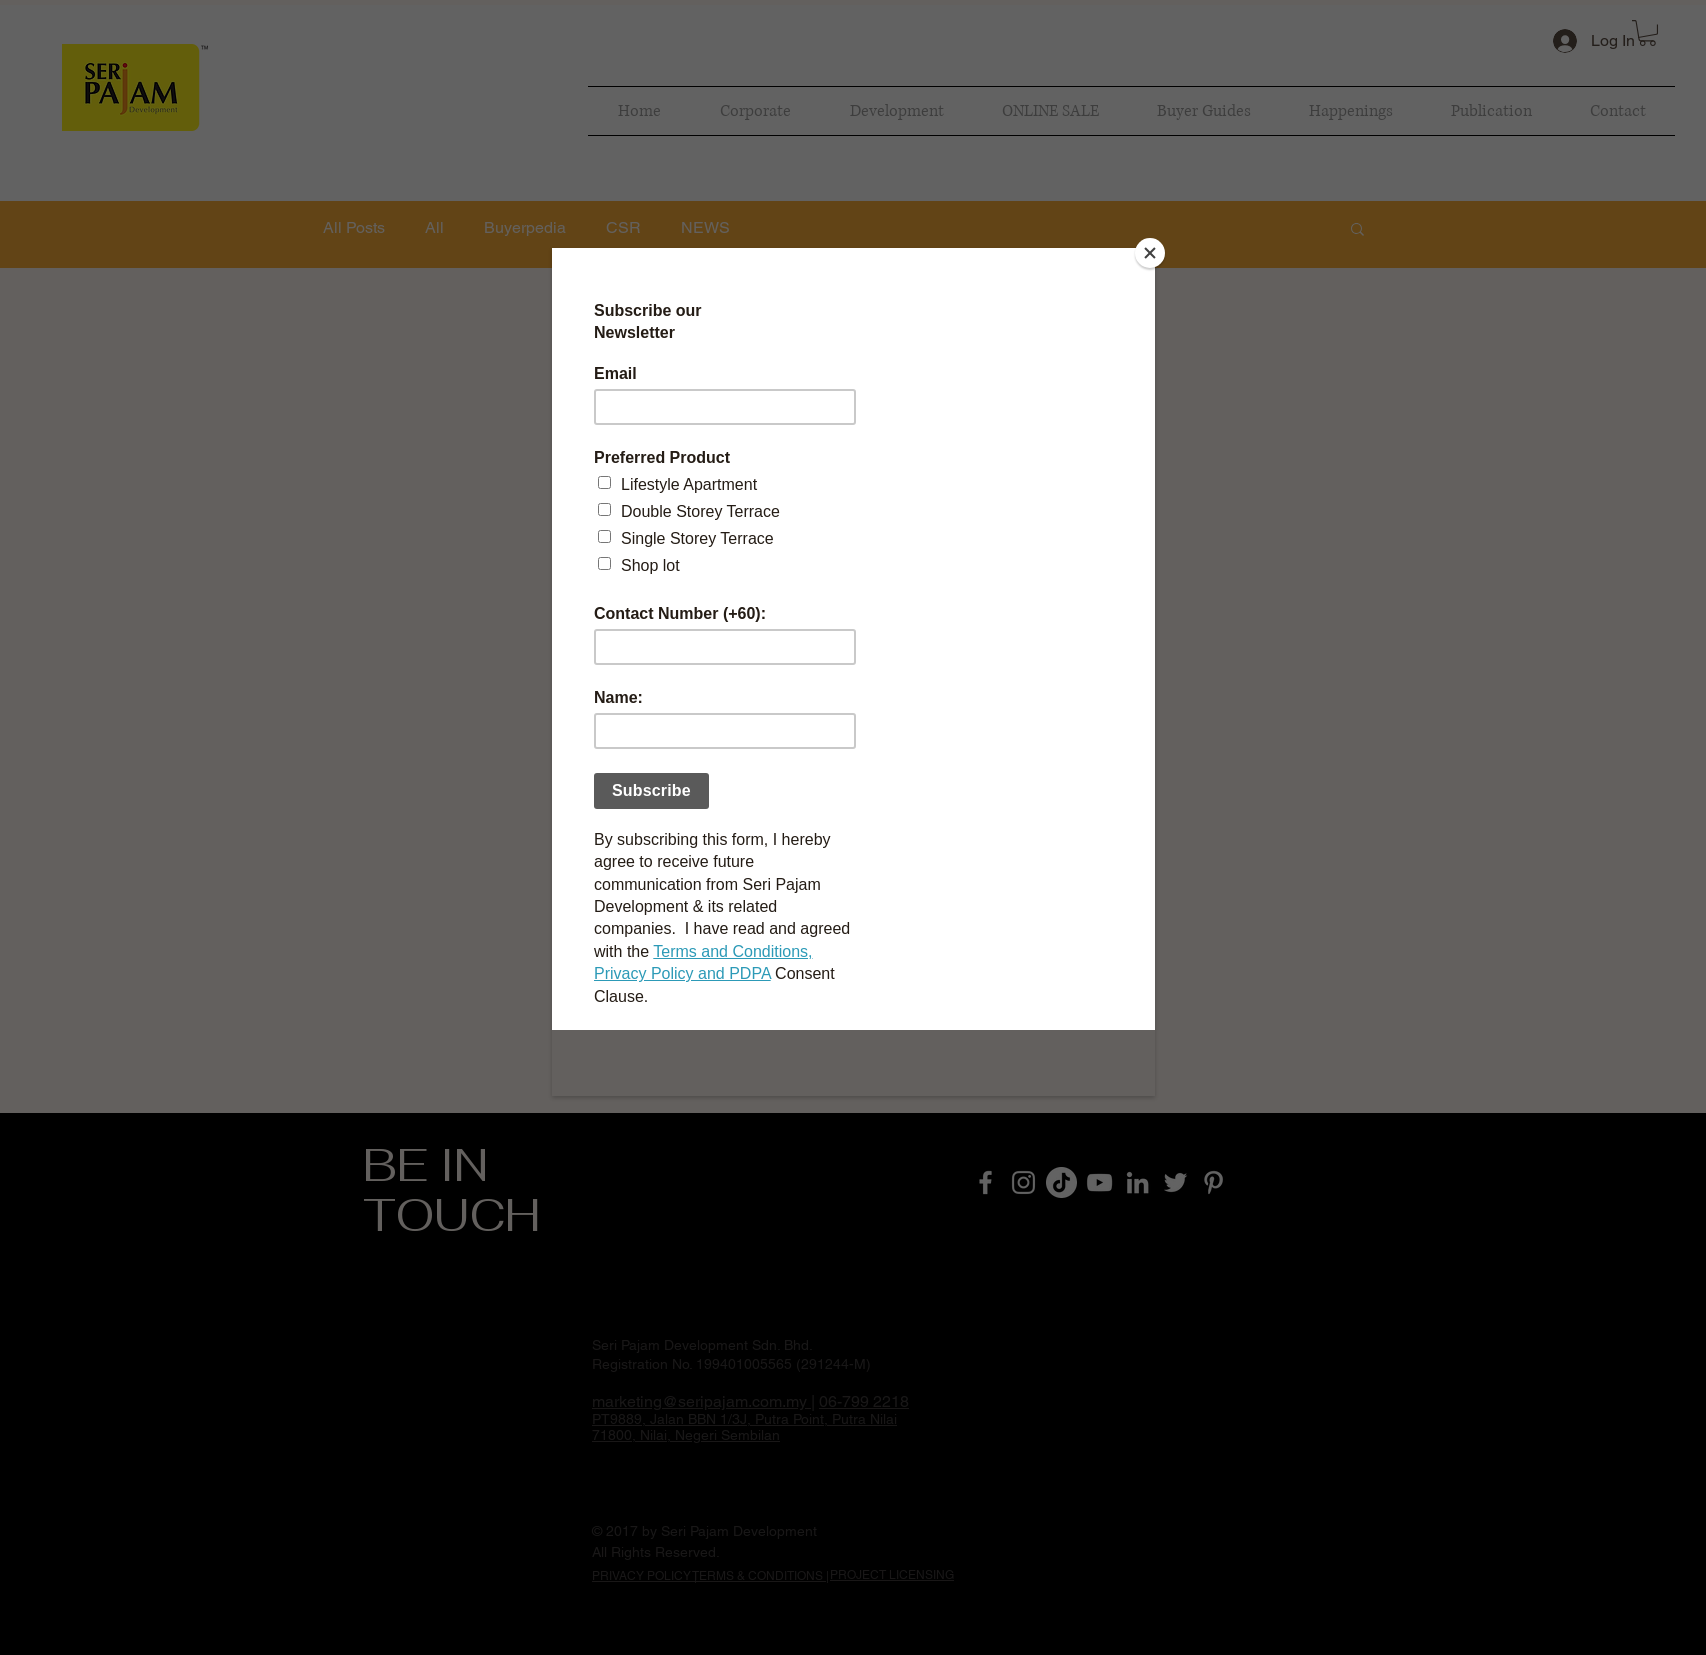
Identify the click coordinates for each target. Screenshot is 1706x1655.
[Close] (1150, 253)
